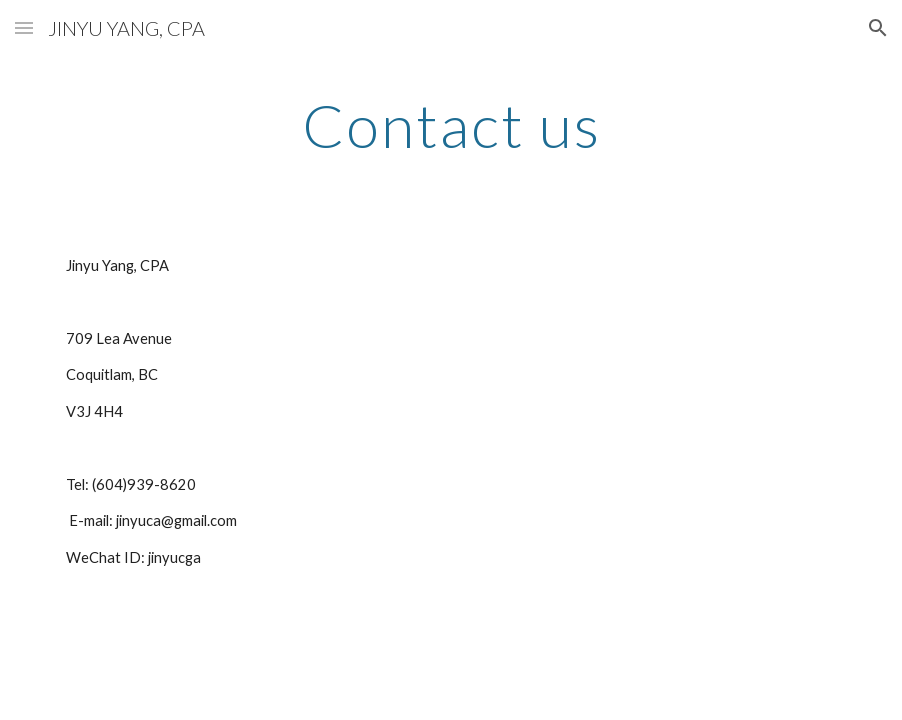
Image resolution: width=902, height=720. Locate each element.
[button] (24, 27)
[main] (451, 125)
